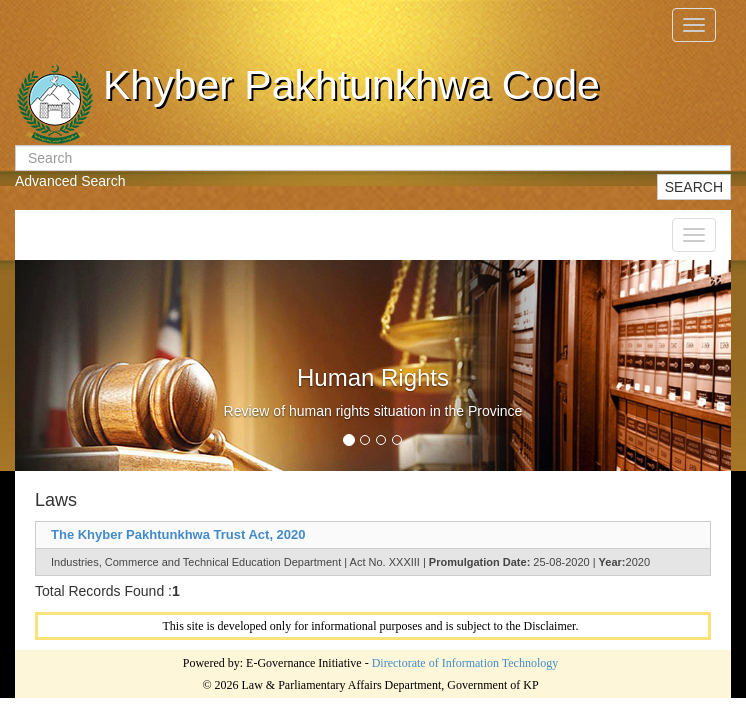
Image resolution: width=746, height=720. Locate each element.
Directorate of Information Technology (465, 663)
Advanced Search (70, 181)
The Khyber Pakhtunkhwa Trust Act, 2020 (178, 534)
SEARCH (694, 187)
